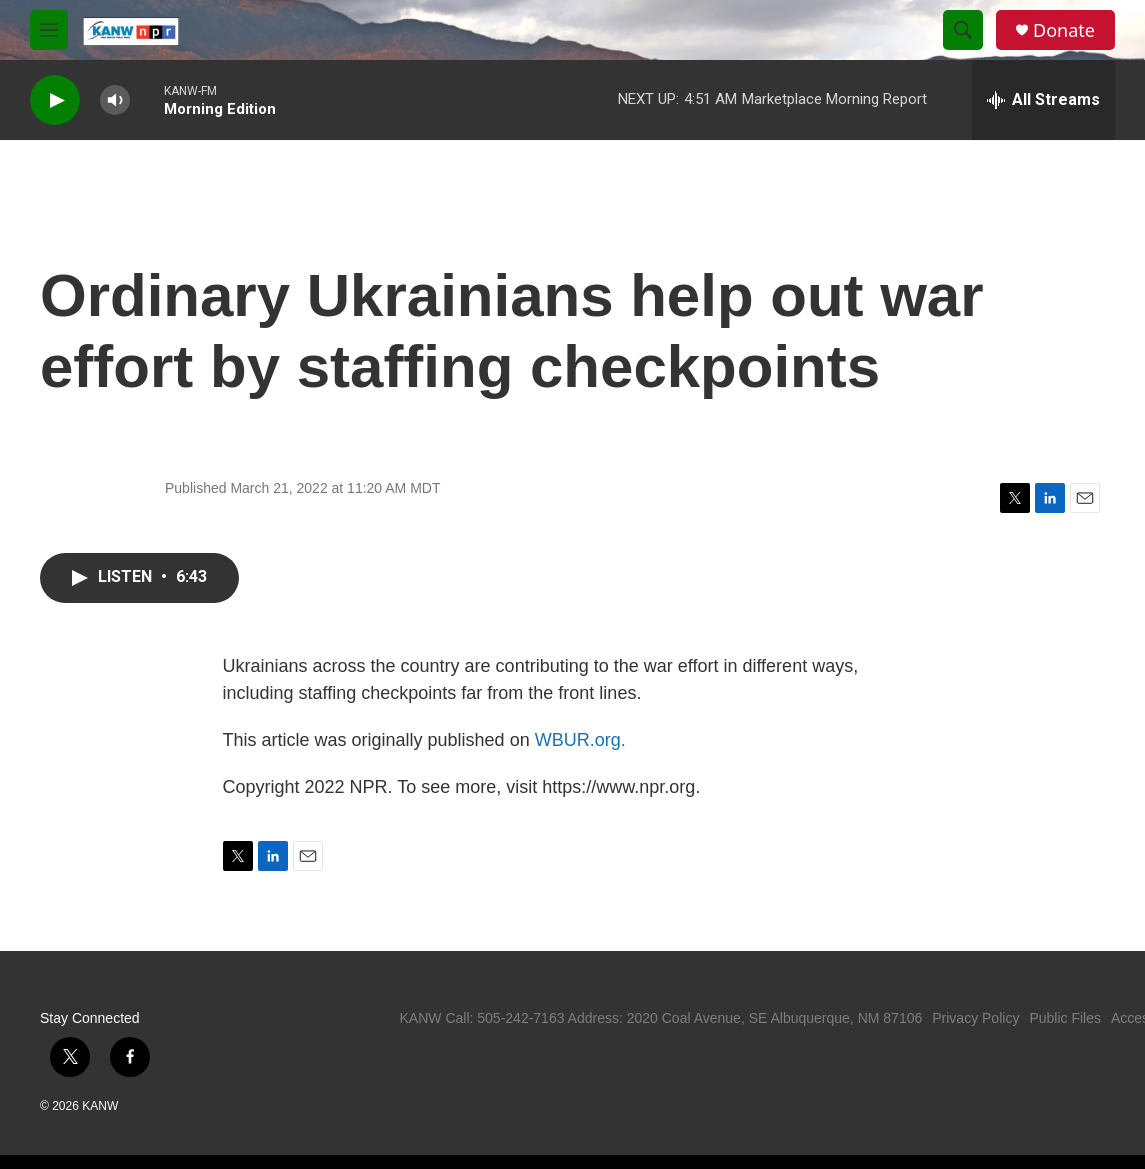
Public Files (1065, 1018)
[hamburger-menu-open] (49, 30)
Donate (1064, 30)
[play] (55, 100)
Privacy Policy (975, 1018)
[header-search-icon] (963, 30)
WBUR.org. (580, 740)
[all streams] (1043, 100)
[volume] (115, 100)
